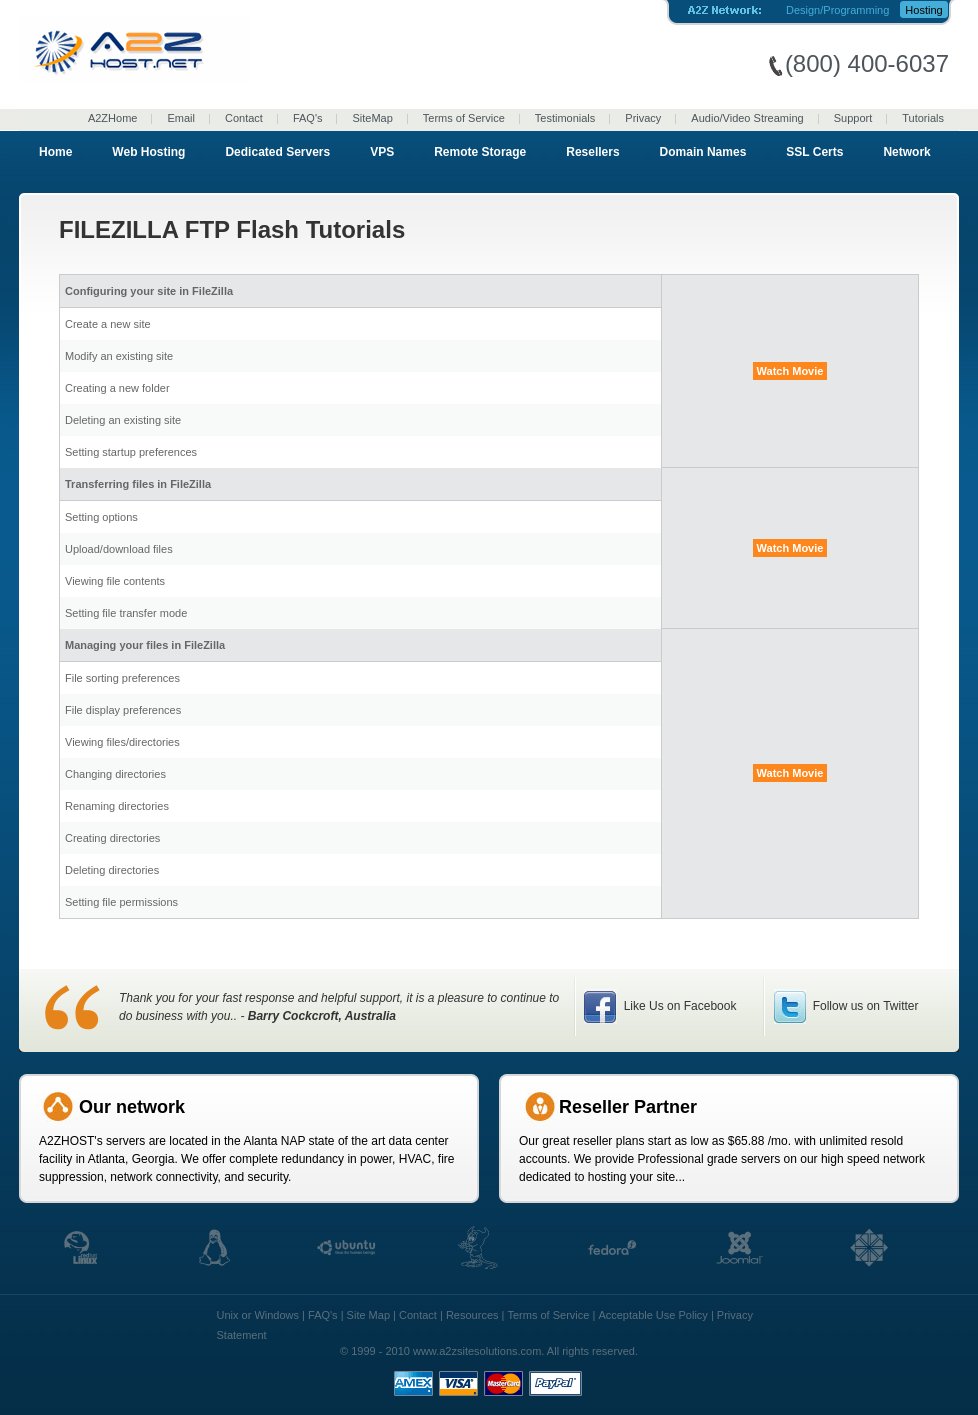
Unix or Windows (258, 1315)
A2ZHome (113, 118)
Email (181, 118)
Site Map (368, 1315)
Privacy (643, 118)
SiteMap (372, 118)
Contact (244, 118)
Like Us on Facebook (678, 1006)
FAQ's (308, 118)
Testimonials (565, 118)
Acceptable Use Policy (652, 1315)
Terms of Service (464, 118)
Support (853, 118)
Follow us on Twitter (863, 1006)
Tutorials (923, 118)
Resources (472, 1315)
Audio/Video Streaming (747, 118)
